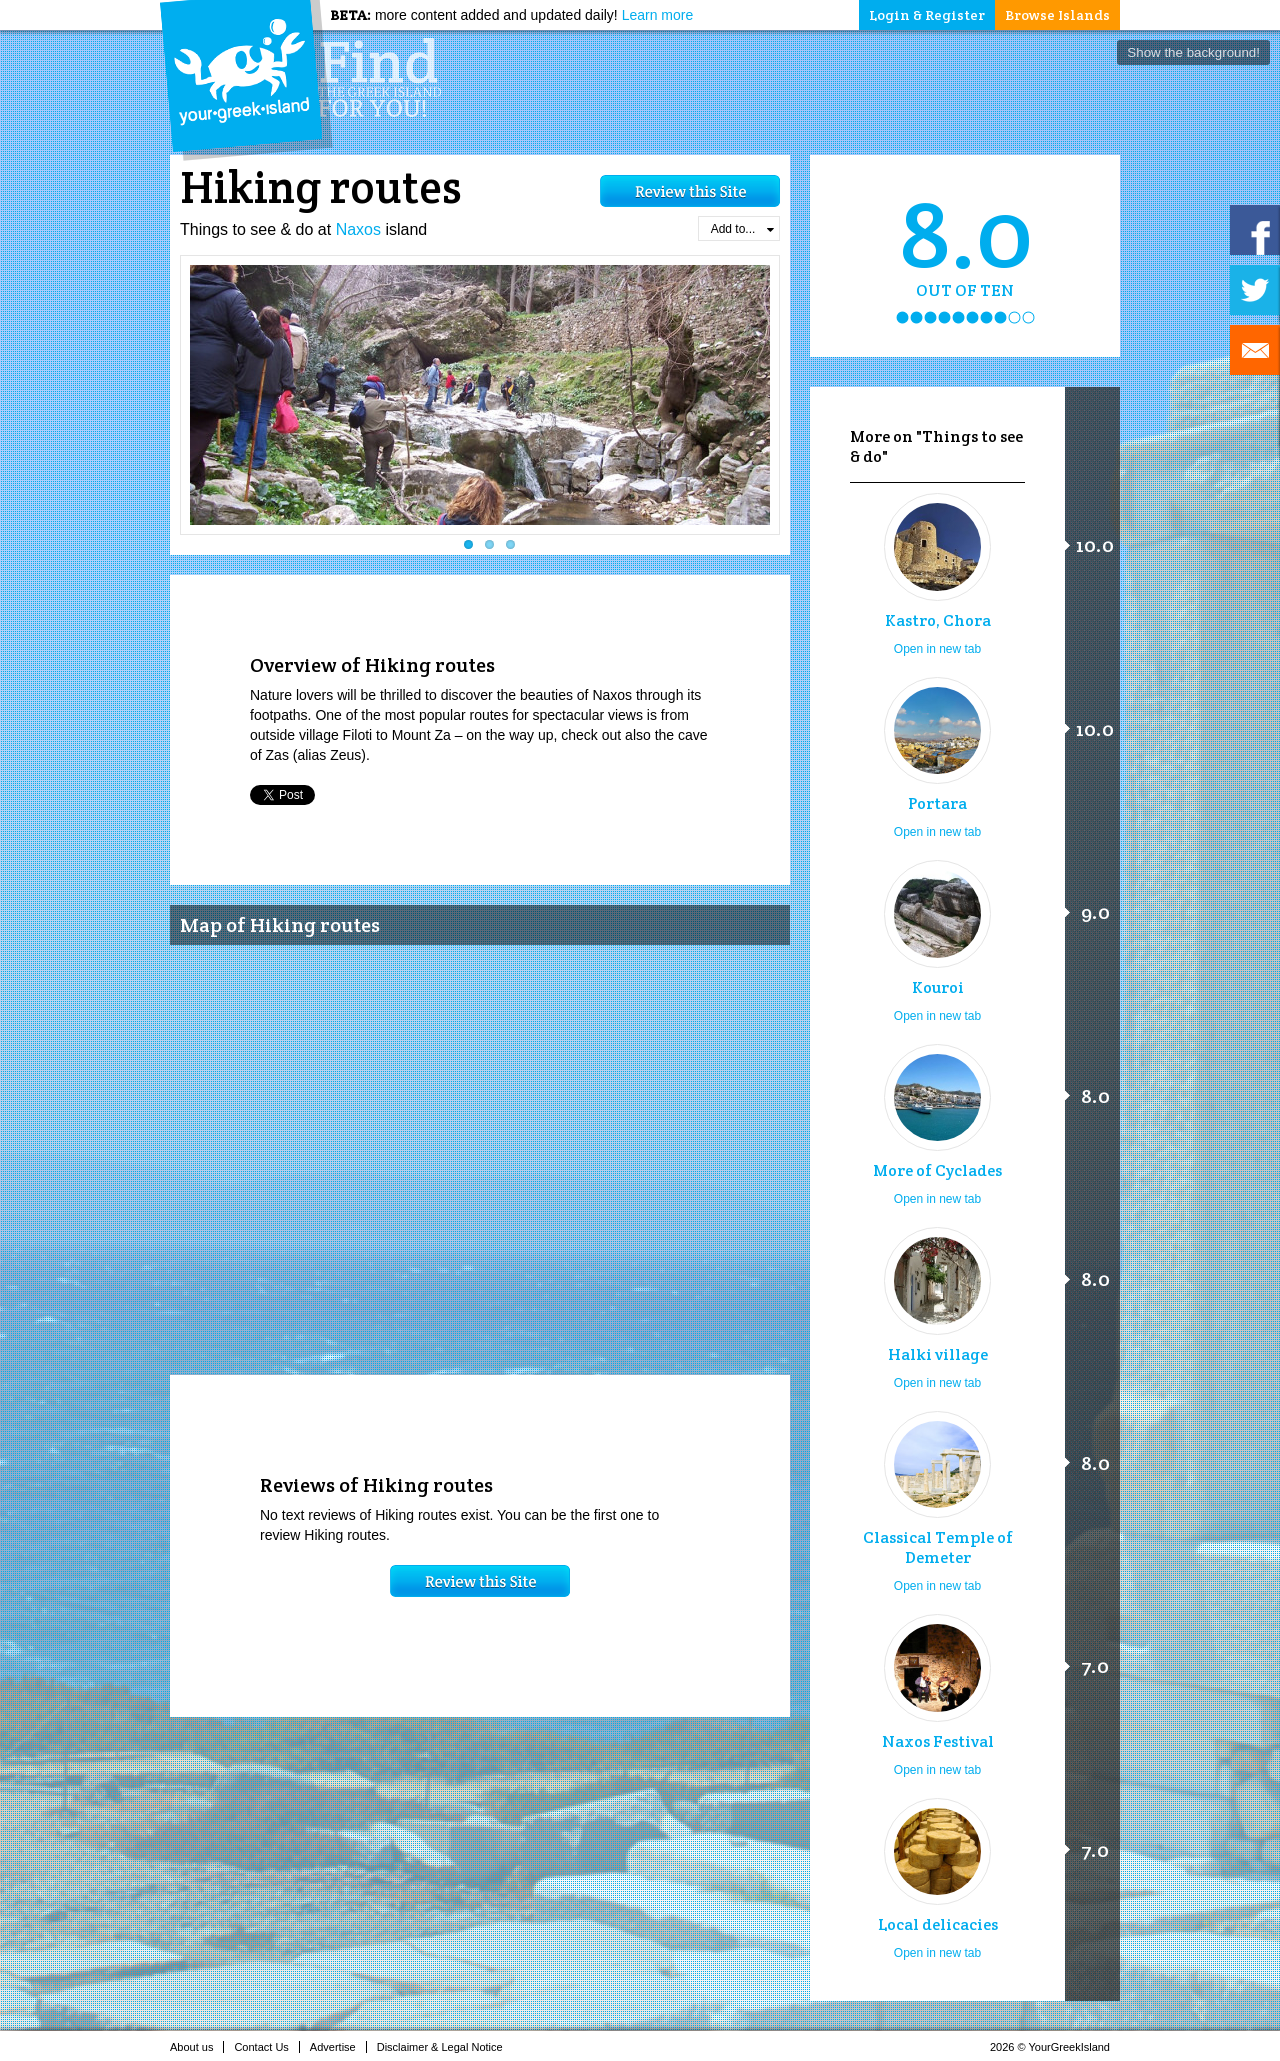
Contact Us (266, 2047)
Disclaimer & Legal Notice (445, 2047)
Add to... (742, 229)
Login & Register (927, 15)
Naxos (358, 229)
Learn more (658, 15)
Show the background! (1193, 52)
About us (197, 2047)
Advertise (338, 2047)
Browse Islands (1057, 15)
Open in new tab (937, 649)
